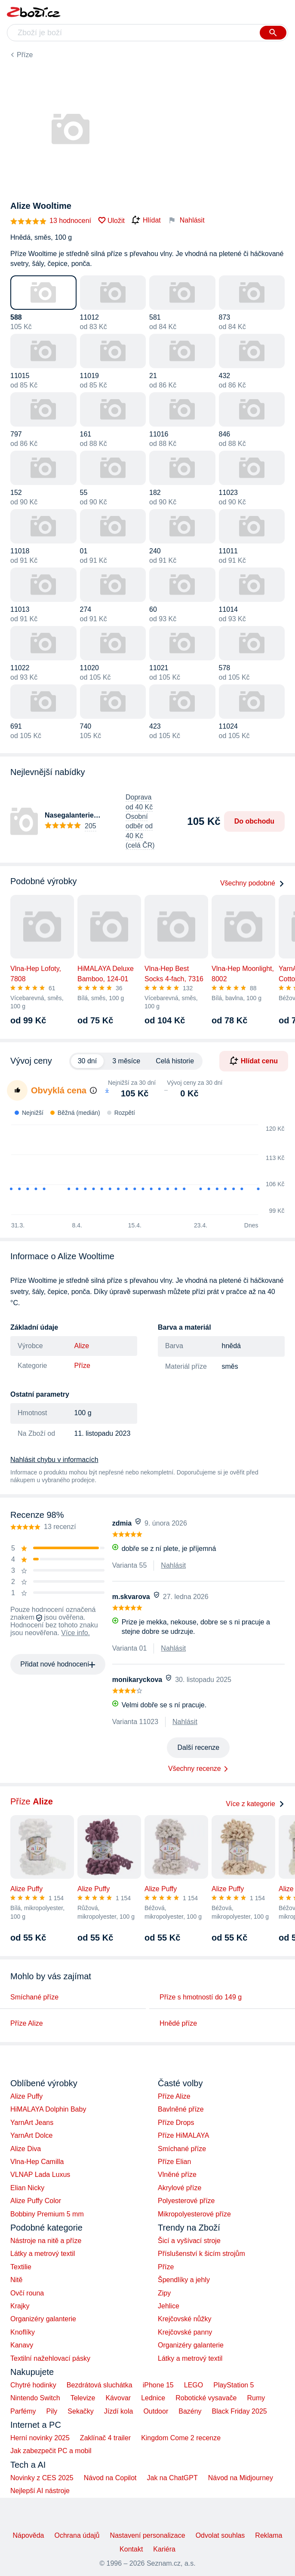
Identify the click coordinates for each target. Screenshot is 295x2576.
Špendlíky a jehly (184, 2279)
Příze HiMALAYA (183, 2135)
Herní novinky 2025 (40, 2438)
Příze (25, 54)
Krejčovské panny (185, 2332)
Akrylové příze (179, 2187)
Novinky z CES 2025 (42, 2477)
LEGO (193, 2385)
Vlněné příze (177, 2174)
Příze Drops (176, 2122)
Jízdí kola (118, 2411)
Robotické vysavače (206, 2398)
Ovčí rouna (27, 2293)
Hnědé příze (178, 2023)
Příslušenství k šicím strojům (201, 2253)
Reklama (268, 2535)
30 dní (87, 1061)
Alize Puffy (26, 2096)
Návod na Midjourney (240, 2477)
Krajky (19, 2306)
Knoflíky (22, 2332)
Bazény (189, 2411)
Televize (83, 2398)
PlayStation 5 (233, 2385)
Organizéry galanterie (43, 2319)
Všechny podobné (252, 883)
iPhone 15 (158, 2385)
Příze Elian (174, 2161)
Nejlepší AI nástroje (40, 2490)
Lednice (153, 2398)
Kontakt (131, 2549)
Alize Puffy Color (35, 2200)
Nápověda (28, 2535)
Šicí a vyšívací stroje (189, 2240)
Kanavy (21, 2345)
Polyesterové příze (186, 2200)
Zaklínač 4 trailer (105, 2438)
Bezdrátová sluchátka (99, 2385)
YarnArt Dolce (31, 2135)
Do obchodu (254, 821)
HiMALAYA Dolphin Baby (48, 2109)
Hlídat (146, 220)
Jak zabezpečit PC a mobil (51, 2450)
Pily (52, 2411)
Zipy (164, 2293)
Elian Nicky (27, 2187)
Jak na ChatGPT (172, 2477)
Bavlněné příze (181, 2109)
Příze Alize (26, 2023)
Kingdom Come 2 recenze (181, 2438)
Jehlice (168, 2306)
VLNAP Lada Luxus (40, 2174)
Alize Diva (25, 2148)
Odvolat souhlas (220, 2535)
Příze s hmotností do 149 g (201, 1997)
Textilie (20, 2267)
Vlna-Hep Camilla (37, 2161)
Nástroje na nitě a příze (45, 2240)
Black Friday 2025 (239, 2411)
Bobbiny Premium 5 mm (47, 2214)
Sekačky (80, 2411)
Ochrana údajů (76, 2535)
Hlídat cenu (254, 1060)
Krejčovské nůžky (185, 2319)
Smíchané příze (34, 1997)
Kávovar (118, 2398)
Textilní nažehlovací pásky (50, 2358)
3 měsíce (126, 1061)
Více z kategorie (255, 1803)
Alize (81, 1345)
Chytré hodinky (33, 2385)
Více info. (75, 1632)
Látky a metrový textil (42, 2253)
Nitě (16, 2279)
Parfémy (23, 2411)
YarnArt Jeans (31, 2122)
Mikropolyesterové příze (194, 2214)
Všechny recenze (194, 1768)
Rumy (256, 2398)
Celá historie (175, 1061)
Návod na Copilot (110, 2477)
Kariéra (164, 2549)
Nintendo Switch (35, 2398)
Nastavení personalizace (147, 2535)
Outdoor (155, 2411)
